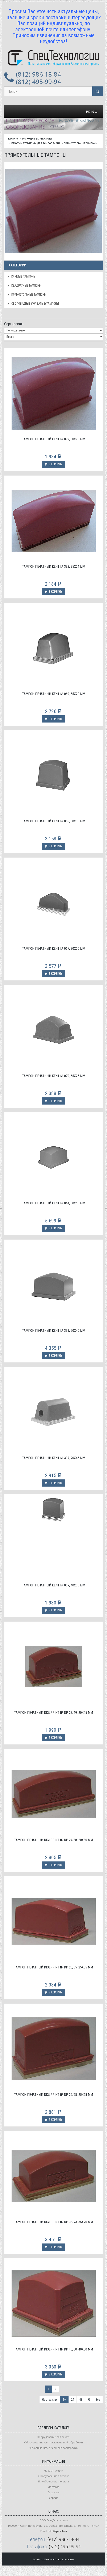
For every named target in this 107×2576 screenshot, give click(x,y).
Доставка (53, 2487)
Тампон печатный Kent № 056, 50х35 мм (53, 821)
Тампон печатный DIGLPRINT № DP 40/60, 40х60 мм (53, 2349)
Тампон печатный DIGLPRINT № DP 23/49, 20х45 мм (53, 1713)
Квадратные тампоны (24, 285)
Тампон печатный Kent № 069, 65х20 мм (53, 694)
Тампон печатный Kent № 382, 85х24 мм (53, 567)
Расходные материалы (37, 138)
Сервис (53, 2498)
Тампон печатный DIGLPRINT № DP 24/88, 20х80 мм (53, 1840)
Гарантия (53, 2492)
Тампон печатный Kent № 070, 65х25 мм (53, 1076)
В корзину (53, 464)
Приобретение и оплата (53, 2481)
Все (98, 2399)
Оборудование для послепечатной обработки (53, 2442)
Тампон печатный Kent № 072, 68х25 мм (53, 439)
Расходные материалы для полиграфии (53, 2448)
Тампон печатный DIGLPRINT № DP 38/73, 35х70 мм (53, 2222)
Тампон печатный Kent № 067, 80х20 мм (53, 949)
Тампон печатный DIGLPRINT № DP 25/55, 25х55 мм (53, 1967)
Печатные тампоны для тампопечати (35, 143)
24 (72, 2399)
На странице (50, 2399)
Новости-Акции (53, 2470)
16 (64, 2399)
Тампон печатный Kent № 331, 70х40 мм (53, 1331)
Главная (13, 138)
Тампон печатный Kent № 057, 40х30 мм (53, 1585)
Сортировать (14, 324)
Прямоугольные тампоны (81, 143)
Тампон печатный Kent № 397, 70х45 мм (53, 1458)
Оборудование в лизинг (53, 2476)
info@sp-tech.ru (57, 2531)
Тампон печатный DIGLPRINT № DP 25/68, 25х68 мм (53, 2095)
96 (88, 2399)
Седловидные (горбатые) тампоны (33, 303)
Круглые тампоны (22, 276)
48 (80, 2399)
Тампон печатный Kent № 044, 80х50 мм (53, 1203)
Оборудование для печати (53, 2437)
